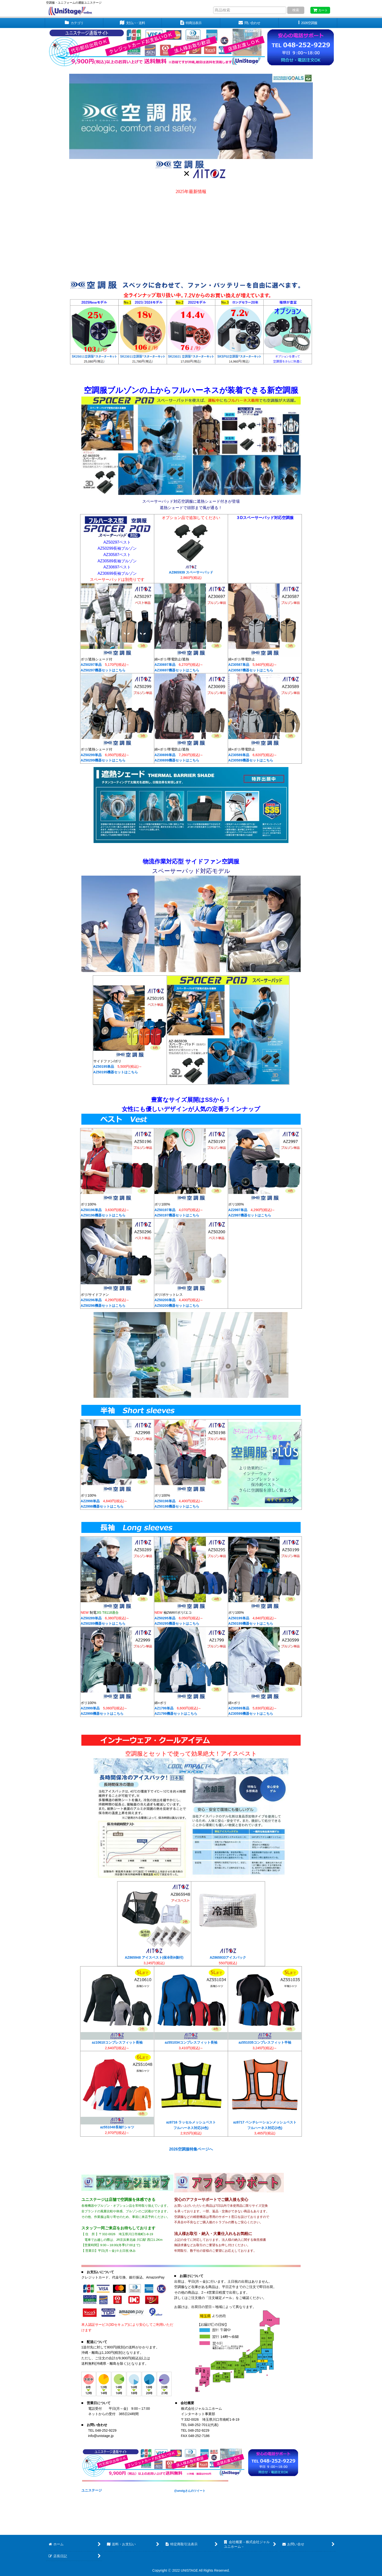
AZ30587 (235, 665)
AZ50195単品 (103, 1066)
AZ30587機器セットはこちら (250, 670)
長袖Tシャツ (124, 2127)
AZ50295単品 (164, 1618)
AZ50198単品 (164, 1501)
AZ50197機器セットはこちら (176, 1215)
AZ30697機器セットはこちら (176, 670)
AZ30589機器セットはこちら (250, 760)
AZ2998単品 (90, 1501)
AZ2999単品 (90, 1708)
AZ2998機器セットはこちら (102, 1506)
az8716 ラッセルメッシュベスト (191, 2122)
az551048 (107, 2127)
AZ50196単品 (91, 1210)
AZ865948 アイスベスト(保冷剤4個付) (154, 1957)
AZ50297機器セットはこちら (103, 670)
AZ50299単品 (91, 755)
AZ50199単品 (238, 1618)
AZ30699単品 (164, 755)
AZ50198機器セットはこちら (176, 1506)
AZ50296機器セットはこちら (103, 1305)
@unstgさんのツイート (189, 2491)
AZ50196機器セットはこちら (103, 1215)
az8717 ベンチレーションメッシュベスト (264, 2122)
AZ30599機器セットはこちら (250, 1713)
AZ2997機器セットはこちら (249, 1215)
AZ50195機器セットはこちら (115, 1072)
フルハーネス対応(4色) (190, 2128)
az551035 (246, 2042)
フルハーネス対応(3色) (264, 2128)
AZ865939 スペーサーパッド (191, 572)
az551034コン (176, 2042)
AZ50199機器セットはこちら (250, 1623)
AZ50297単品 (91, 665)
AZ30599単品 (238, 1708)
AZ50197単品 (164, 1210)
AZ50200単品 (164, 1300)
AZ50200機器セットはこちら (176, 1305)
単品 (245, 665)
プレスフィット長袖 (202, 2042)
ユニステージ (91, 2490)
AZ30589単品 (238, 755)
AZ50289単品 (91, 1618)
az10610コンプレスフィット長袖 (117, 2042)
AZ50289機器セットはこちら (103, 1623)
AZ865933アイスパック (228, 1957)
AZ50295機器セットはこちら (176, 1623)
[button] (308, 23)
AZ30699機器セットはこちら (176, 760)
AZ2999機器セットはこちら (102, 1713)
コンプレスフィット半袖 (272, 2042)
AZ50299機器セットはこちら (103, 760)
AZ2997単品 (237, 1210)
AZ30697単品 (164, 665)
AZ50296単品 (91, 1300)
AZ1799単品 (163, 1708)
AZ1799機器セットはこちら (175, 1713)
